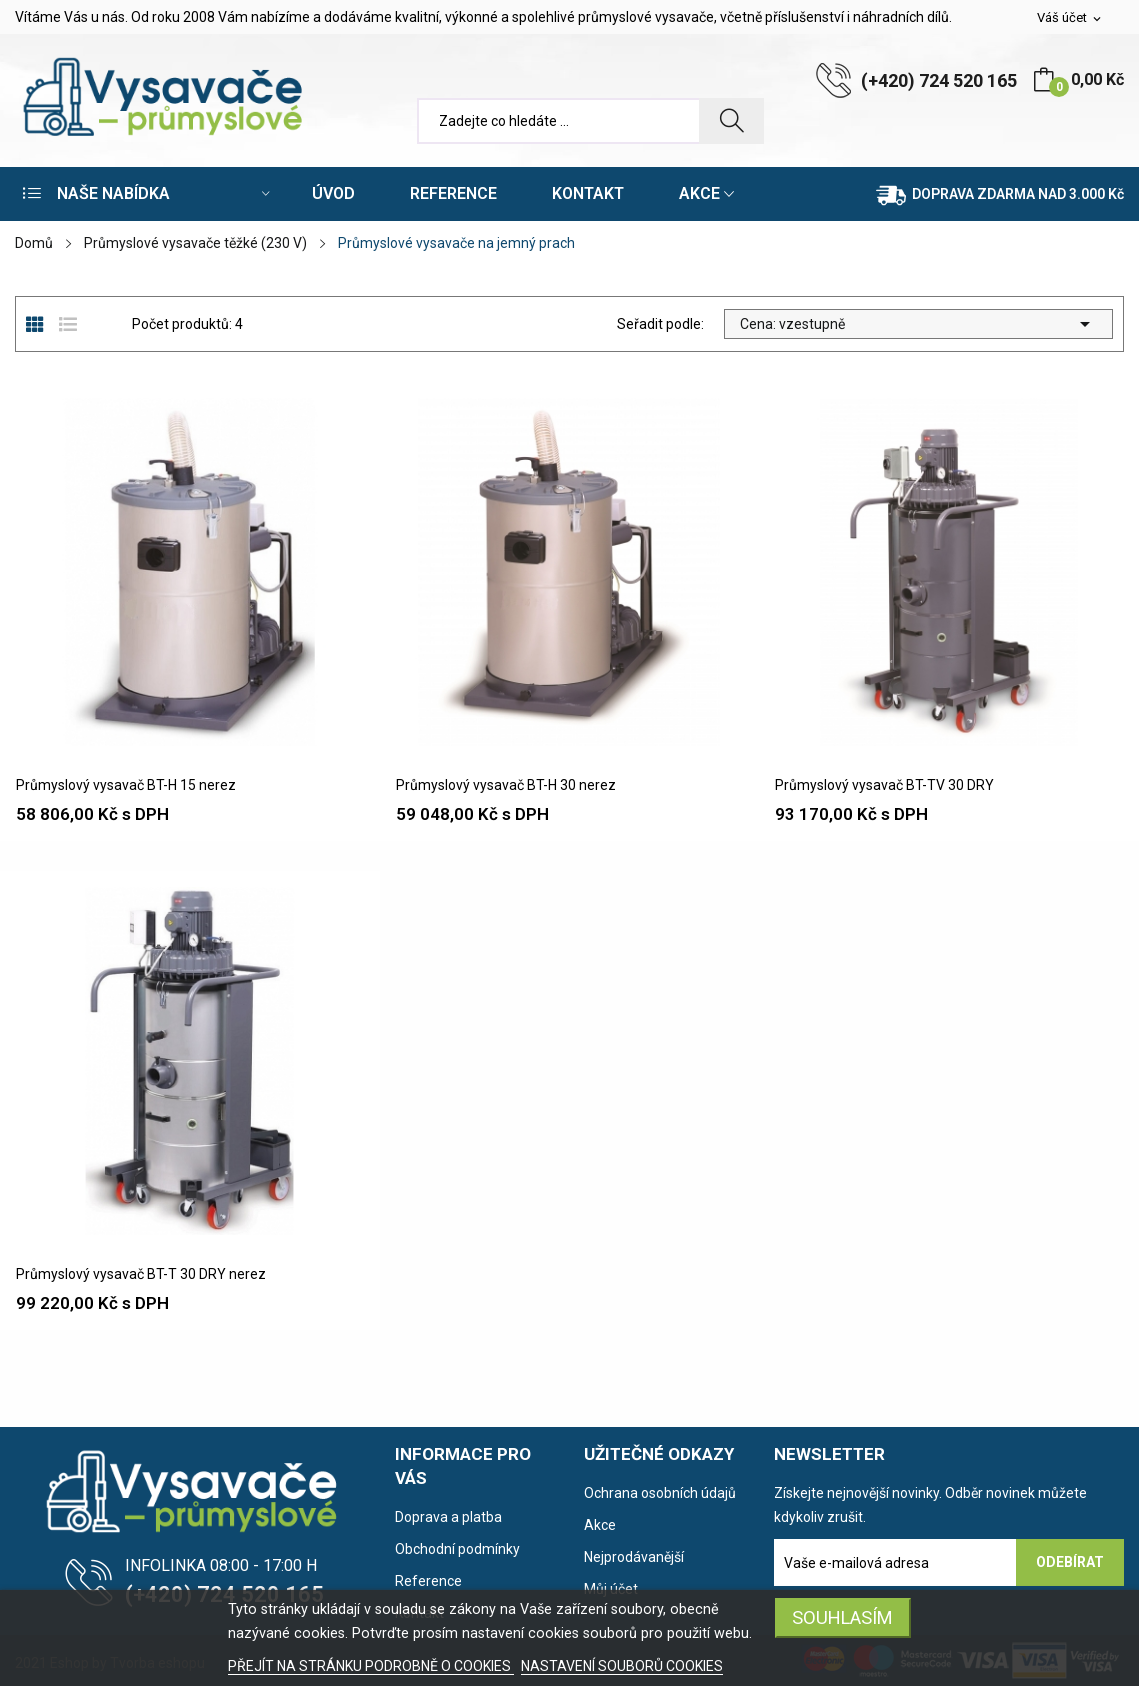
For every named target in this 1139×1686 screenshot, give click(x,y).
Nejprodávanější (634, 1557)
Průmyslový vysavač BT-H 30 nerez (506, 785)
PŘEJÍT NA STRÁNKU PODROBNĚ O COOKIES (371, 1666)
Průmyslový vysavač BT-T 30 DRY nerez (141, 1274)
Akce (600, 1525)
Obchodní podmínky (457, 1549)
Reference (428, 1581)
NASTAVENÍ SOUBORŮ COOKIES (622, 1666)
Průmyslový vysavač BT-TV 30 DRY (884, 785)
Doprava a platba (448, 1517)
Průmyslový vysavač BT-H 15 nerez (126, 785)
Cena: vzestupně (918, 324)
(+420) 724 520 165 (939, 80)
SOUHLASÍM (842, 1617)
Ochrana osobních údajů (660, 1493)
